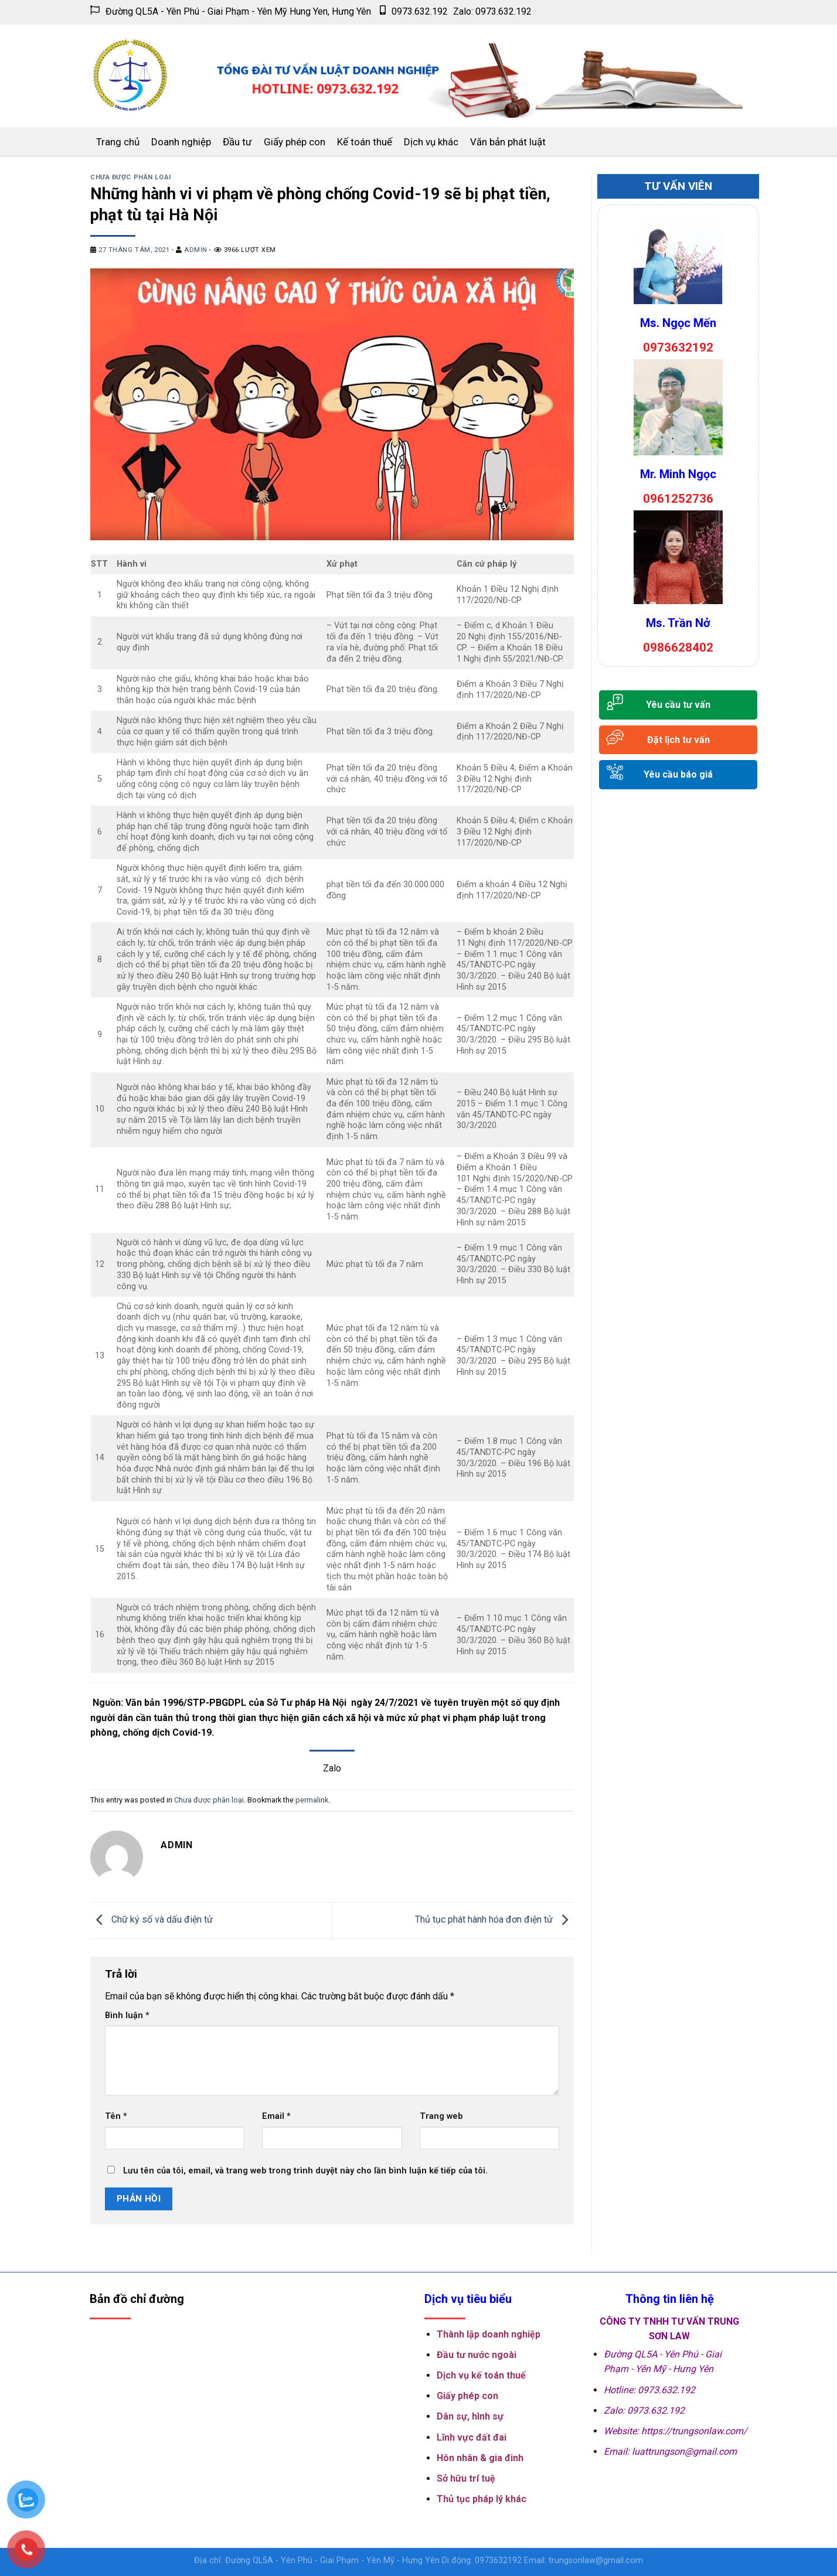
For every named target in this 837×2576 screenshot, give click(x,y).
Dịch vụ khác (431, 142)
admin (195, 250)
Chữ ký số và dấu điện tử (151, 1920)
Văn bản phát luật (508, 142)
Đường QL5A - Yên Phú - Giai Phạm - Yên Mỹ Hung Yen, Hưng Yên (230, 11)
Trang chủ (118, 142)
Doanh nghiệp (181, 142)
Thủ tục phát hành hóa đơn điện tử (494, 1920)
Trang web (441, 2116)
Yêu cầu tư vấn (678, 704)
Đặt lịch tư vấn (678, 739)
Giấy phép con (294, 142)
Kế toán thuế (364, 142)
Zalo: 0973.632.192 (492, 11)
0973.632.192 (414, 11)
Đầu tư (237, 142)
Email (276, 2116)
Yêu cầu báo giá (678, 774)
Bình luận (127, 2015)
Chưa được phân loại (130, 177)
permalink (311, 1799)
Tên (116, 2116)
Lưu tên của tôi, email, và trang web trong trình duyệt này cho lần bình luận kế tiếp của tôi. (305, 2171)
